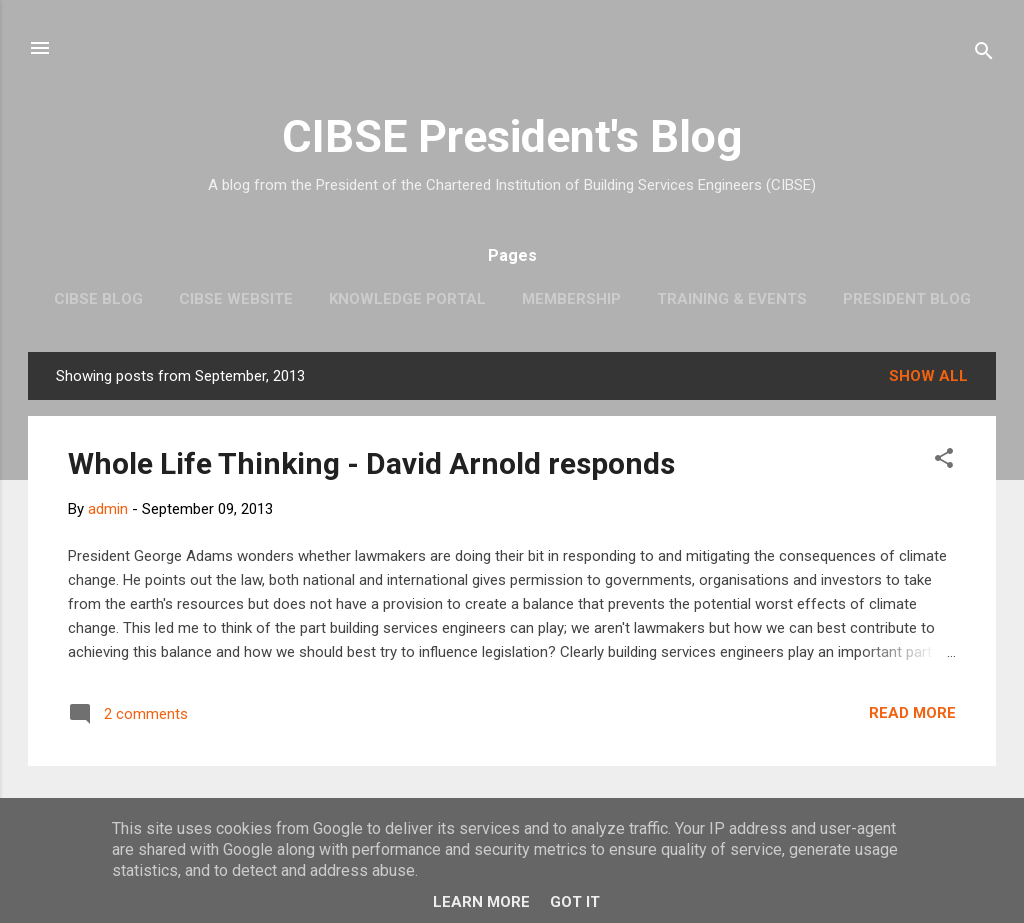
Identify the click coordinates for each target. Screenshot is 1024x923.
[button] (944, 461)
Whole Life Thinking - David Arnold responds (371, 463)
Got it (575, 902)
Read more (912, 713)
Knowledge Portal (407, 299)
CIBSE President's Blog (512, 136)
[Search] (984, 54)
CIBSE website (236, 299)
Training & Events (732, 299)
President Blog (907, 299)
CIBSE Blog (98, 299)
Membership (571, 299)
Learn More (481, 902)
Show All (928, 376)
